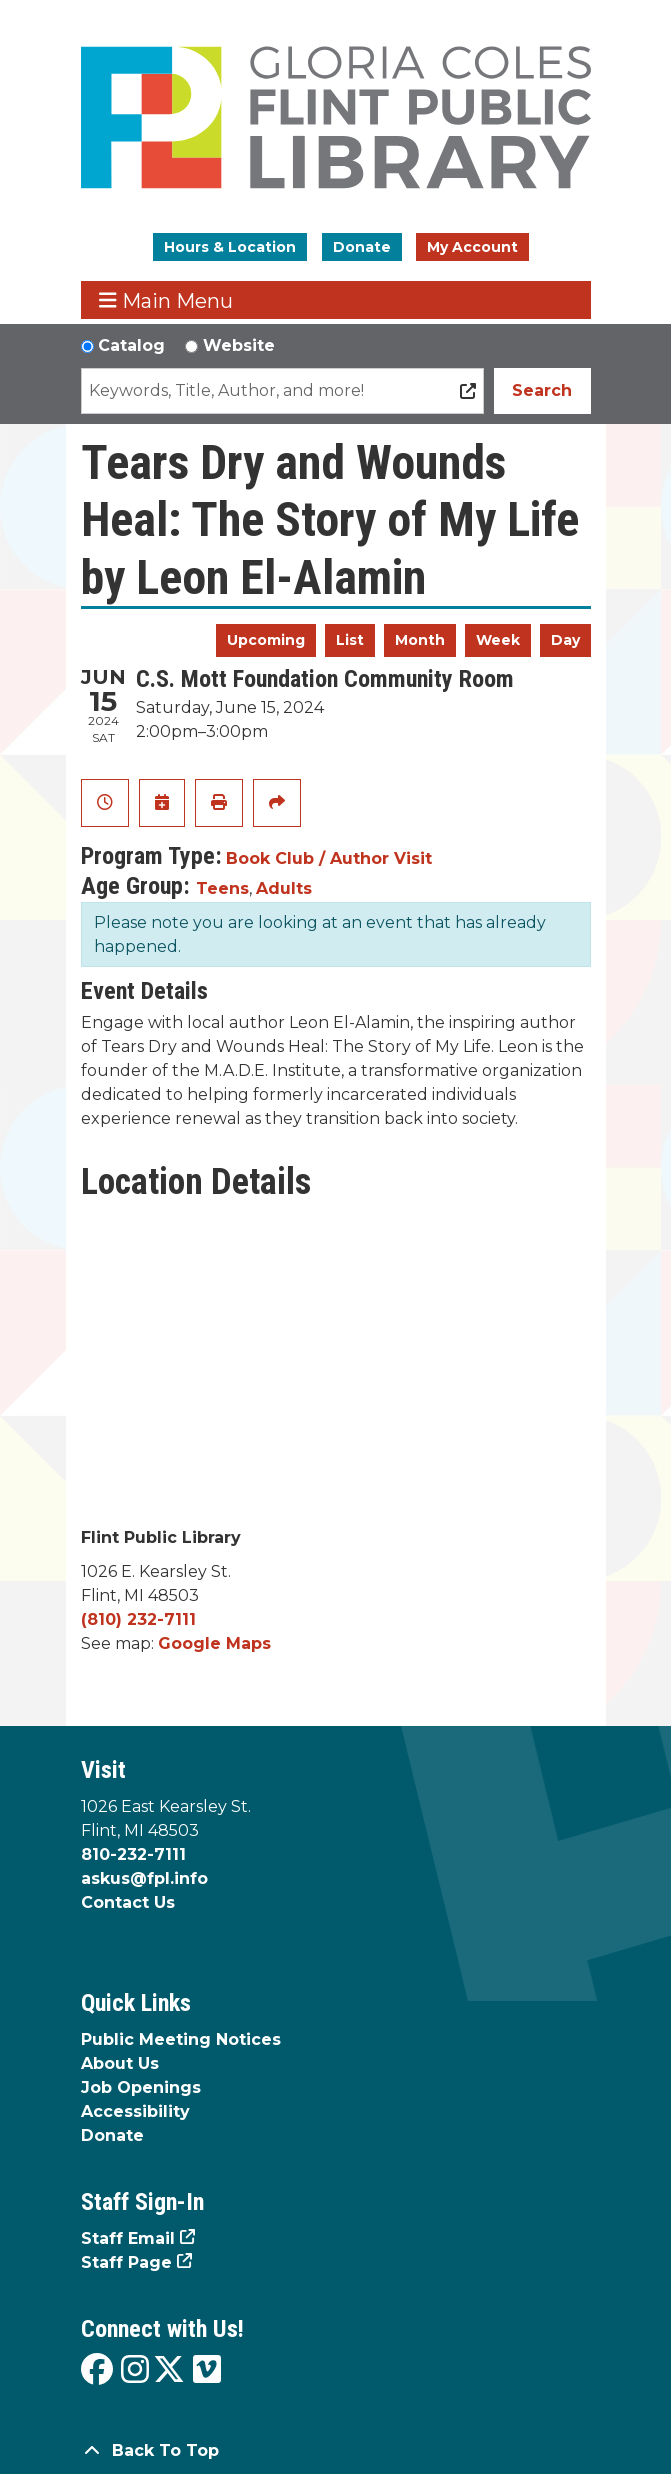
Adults (284, 888)
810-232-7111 (133, 1854)
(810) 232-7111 (138, 1619)
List (350, 640)
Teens (222, 888)
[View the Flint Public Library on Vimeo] (207, 2370)
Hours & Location (230, 247)
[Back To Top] (336, 2451)
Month (420, 640)
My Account (472, 247)
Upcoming (266, 640)
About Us (120, 2063)
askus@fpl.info (144, 1878)
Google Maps (214, 1643)
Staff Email (128, 2238)
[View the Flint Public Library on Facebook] (97, 2370)
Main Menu (166, 300)
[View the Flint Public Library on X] (169, 2370)
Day (565, 640)
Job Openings (141, 2087)
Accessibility (135, 2111)
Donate (362, 247)
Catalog (131, 345)
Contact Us (128, 1902)
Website (239, 345)
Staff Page (126, 2262)
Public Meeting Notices (181, 2039)
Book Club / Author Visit (329, 858)
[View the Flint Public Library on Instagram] (135, 2370)
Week (498, 640)
